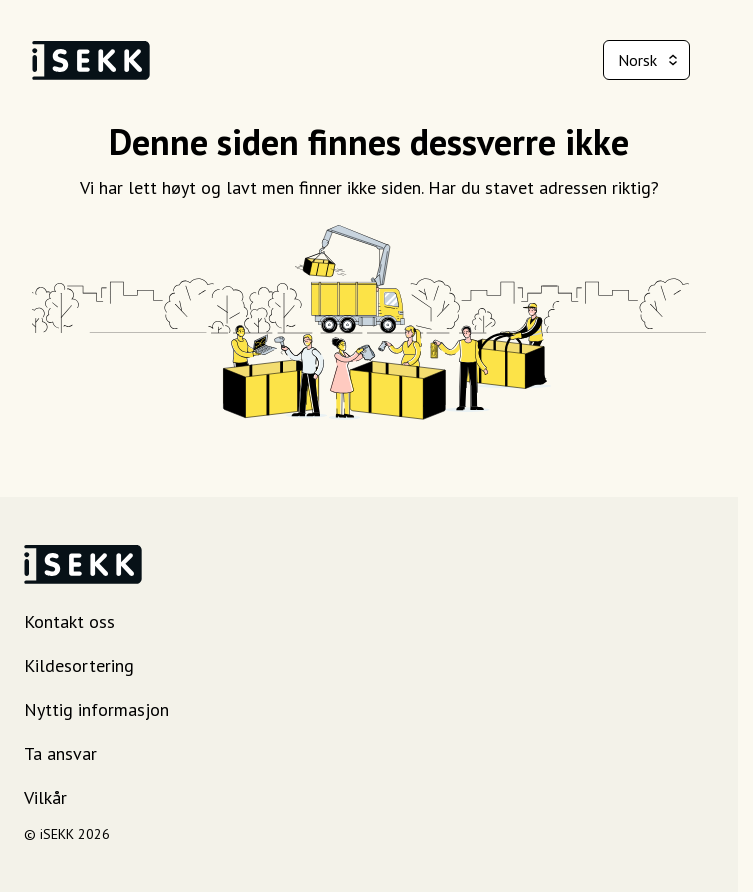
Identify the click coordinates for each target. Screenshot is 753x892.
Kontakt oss (69, 621)
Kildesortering (79, 665)
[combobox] (646, 60)
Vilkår (45, 797)
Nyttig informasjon (96, 709)
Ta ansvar (60, 753)
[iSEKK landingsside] (91, 60)
